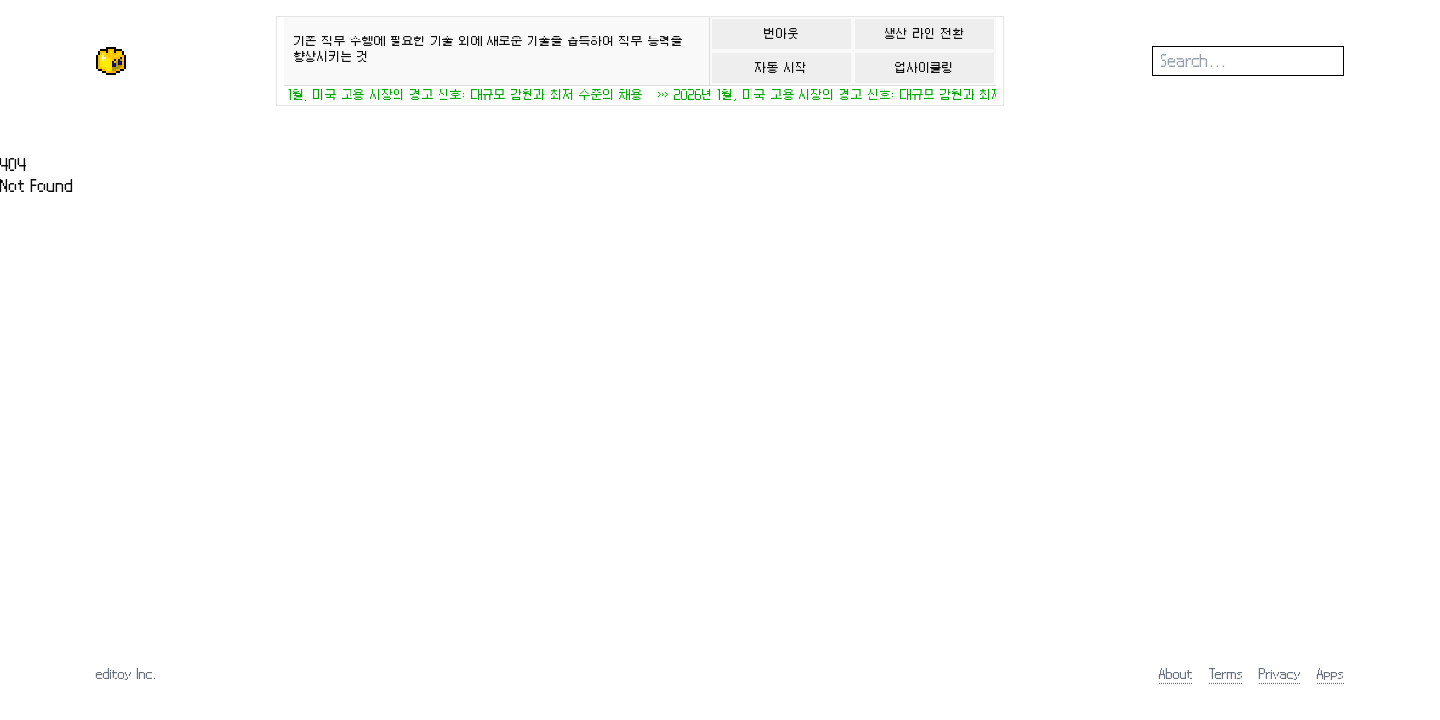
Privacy (1280, 673)
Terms (1226, 673)
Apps (1330, 673)
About (1176, 673)
